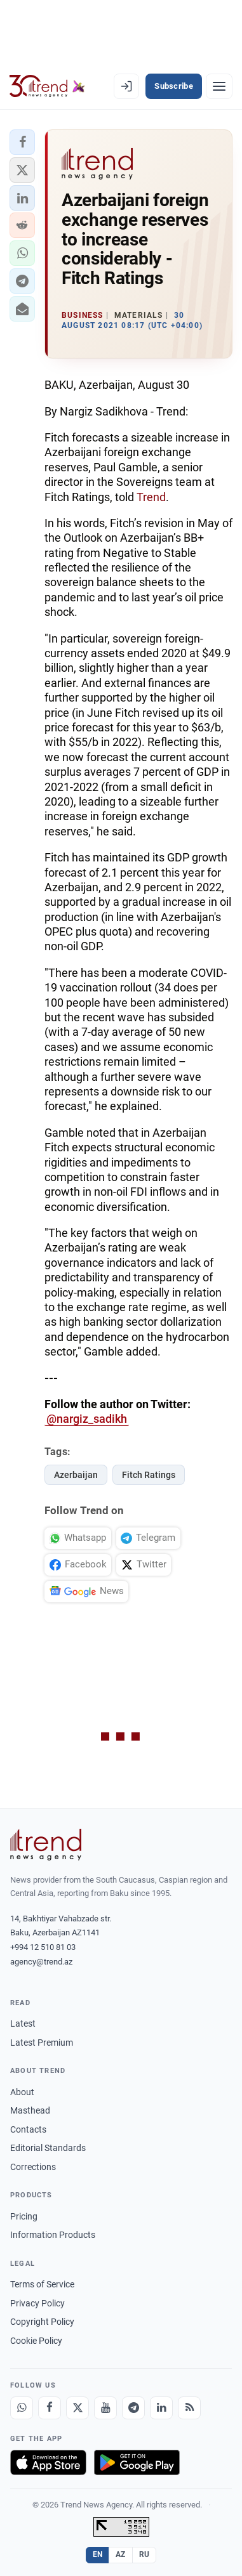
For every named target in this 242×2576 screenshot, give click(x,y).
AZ (121, 2554)
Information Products (52, 2235)
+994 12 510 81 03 (43, 1947)
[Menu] (219, 86)
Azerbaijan (76, 1475)
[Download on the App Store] (48, 2462)
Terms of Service (42, 2284)
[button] (22, 142)
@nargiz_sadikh (86, 1418)
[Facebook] (49, 2407)
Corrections (33, 2167)
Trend (151, 497)
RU (144, 2554)
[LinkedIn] (161, 2407)
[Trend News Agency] (45, 1844)
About (22, 2092)
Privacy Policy (37, 2303)
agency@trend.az (41, 1961)
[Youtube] (105, 2407)
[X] (77, 2407)
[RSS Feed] (189, 2407)
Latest (23, 2023)
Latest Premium (41, 2042)
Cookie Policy (36, 2341)
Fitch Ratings (148, 1475)
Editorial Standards (48, 2148)
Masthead (30, 2110)
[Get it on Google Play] (137, 2462)
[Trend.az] (47, 86)
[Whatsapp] (21, 2407)
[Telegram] (133, 2407)
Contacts (28, 2129)
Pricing (23, 2216)
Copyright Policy (42, 2322)
